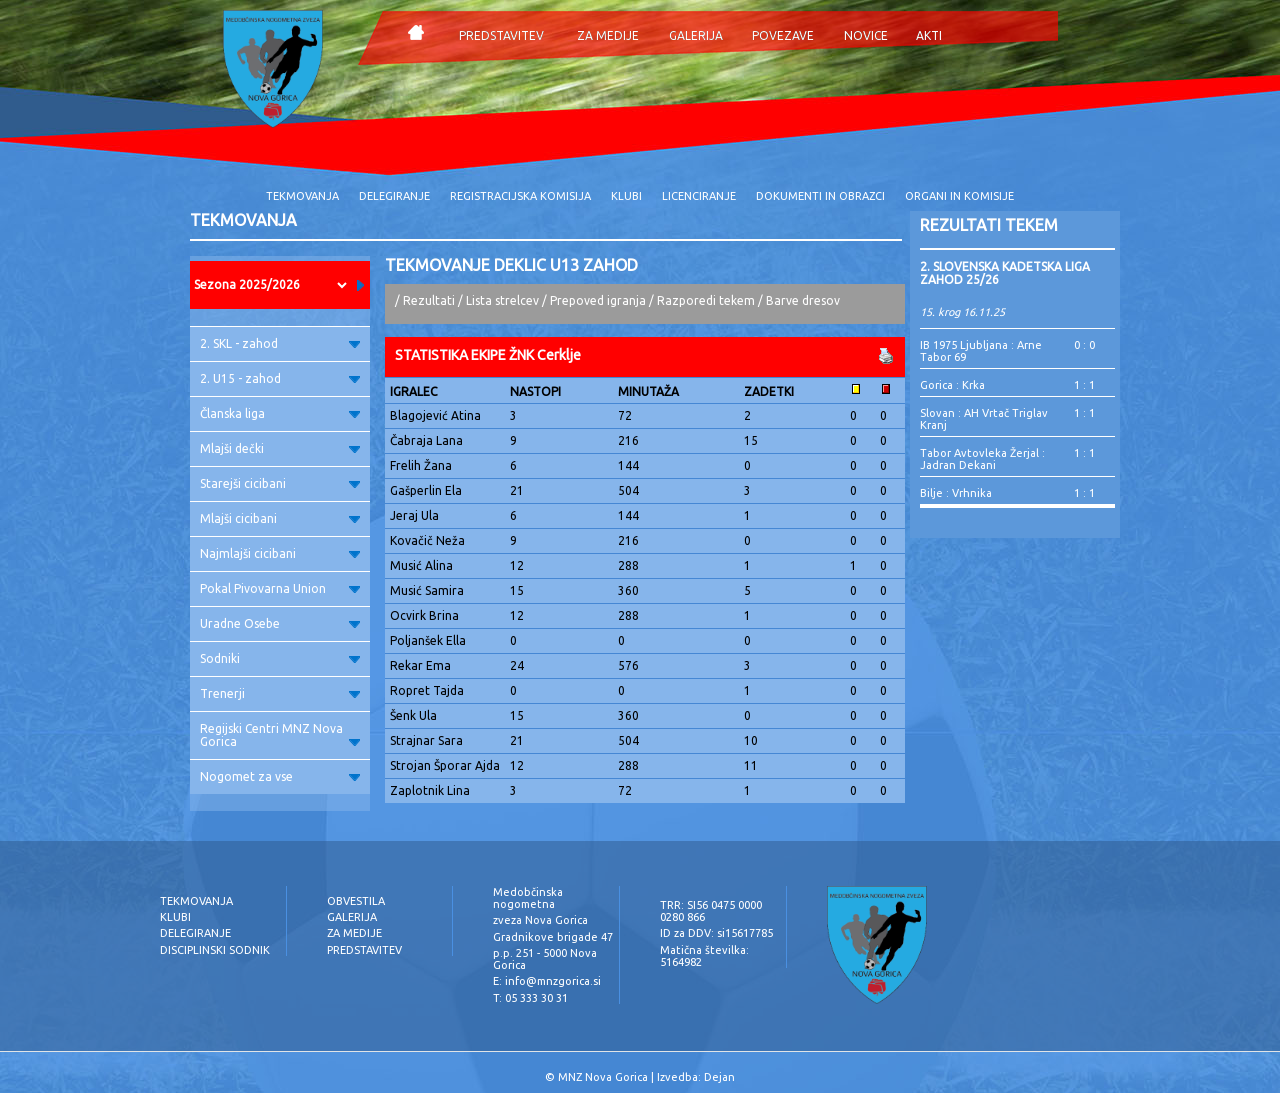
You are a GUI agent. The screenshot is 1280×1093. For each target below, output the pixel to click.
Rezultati (429, 300)
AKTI (929, 35)
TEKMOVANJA (302, 196)
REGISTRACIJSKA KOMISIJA (520, 196)
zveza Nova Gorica (540, 920)
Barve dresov (803, 300)
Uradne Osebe (280, 623)
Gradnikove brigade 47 (553, 937)
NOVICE (866, 35)
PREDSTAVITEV (501, 35)
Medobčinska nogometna (528, 898)
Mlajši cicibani (280, 518)
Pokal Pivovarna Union (280, 588)
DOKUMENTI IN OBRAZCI (820, 196)
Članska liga (280, 413)
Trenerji (280, 693)
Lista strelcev (502, 300)
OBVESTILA (356, 901)
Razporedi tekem (706, 300)
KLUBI (626, 196)
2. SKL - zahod (280, 343)
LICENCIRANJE (699, 196)
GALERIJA (696, 35)
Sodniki (280, 658)
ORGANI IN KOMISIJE (959, 196)
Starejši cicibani (280, 483)
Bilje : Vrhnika (956, 493)
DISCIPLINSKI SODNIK (215, 950)
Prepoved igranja (599, 300)
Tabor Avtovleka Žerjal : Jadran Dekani (982, 459)
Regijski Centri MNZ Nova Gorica (280, 735)
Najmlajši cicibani (280, 553)
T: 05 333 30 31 (530, 998)
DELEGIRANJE (394, 196)
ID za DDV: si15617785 (716, 933)
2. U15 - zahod (280, 378)
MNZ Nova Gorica (603, 1077)
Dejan (719, 1077)
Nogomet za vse (280, 776)
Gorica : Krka (952, 385)
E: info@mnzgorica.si (547, 981)
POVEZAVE (783, 35)
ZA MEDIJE (608, 35)
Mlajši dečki (280, 448)
